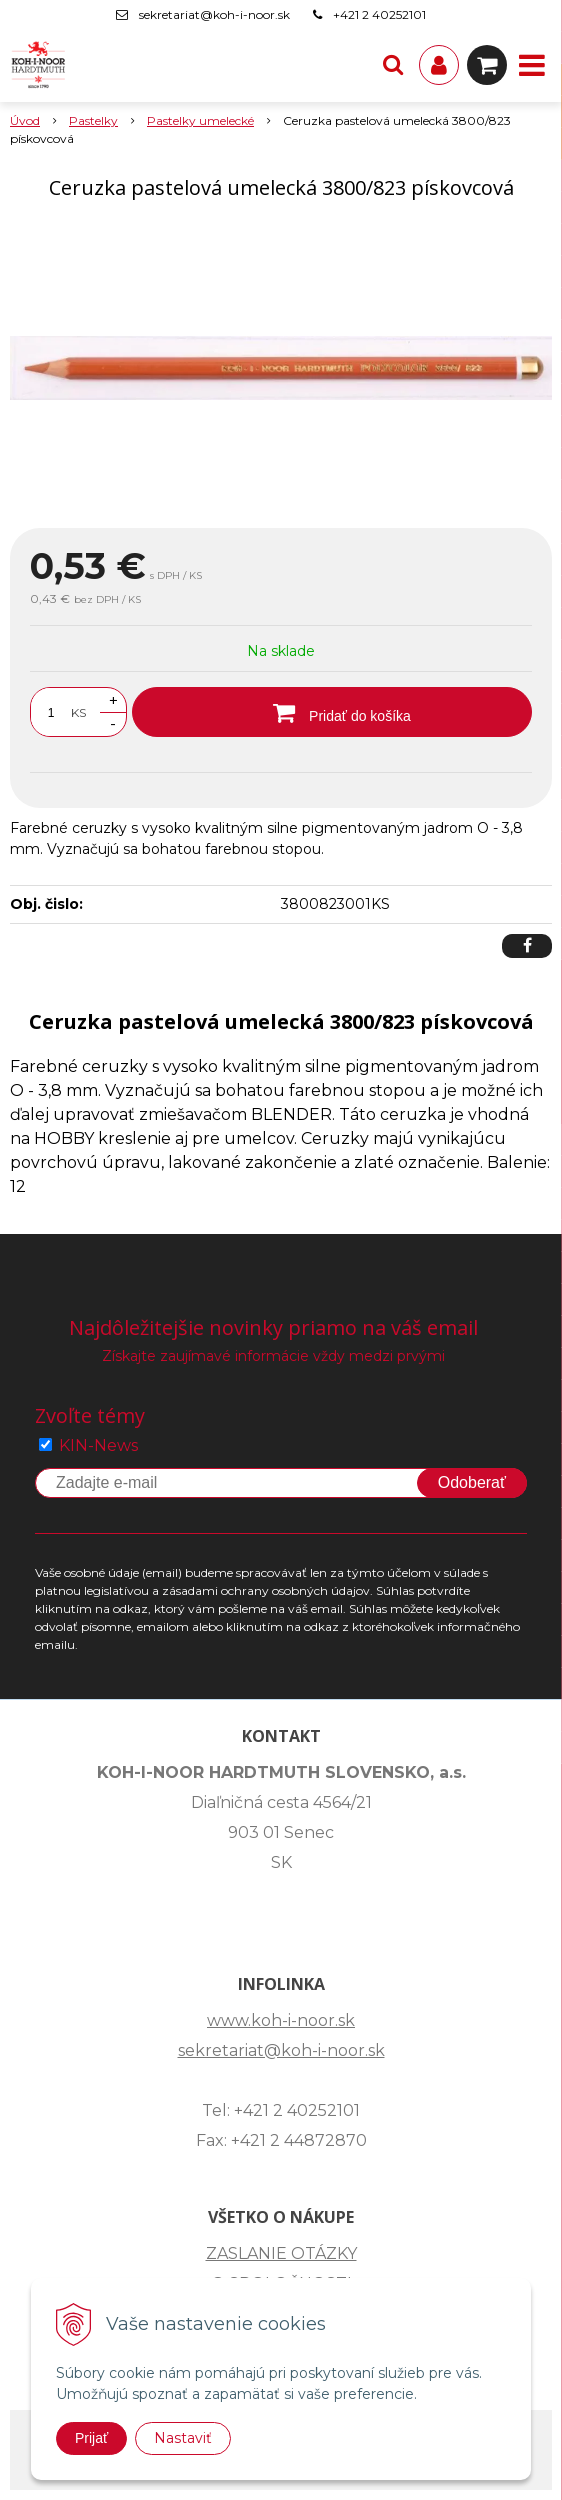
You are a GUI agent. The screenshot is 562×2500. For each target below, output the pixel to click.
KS (78, 712)
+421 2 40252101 (379, 14)
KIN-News (98, 1445)
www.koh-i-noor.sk (281, 2020)
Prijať (91, 2438)
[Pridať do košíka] (332, 712)
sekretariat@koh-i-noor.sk (214, 14)
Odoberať (472, 1482)
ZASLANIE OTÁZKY (281, 2253)
